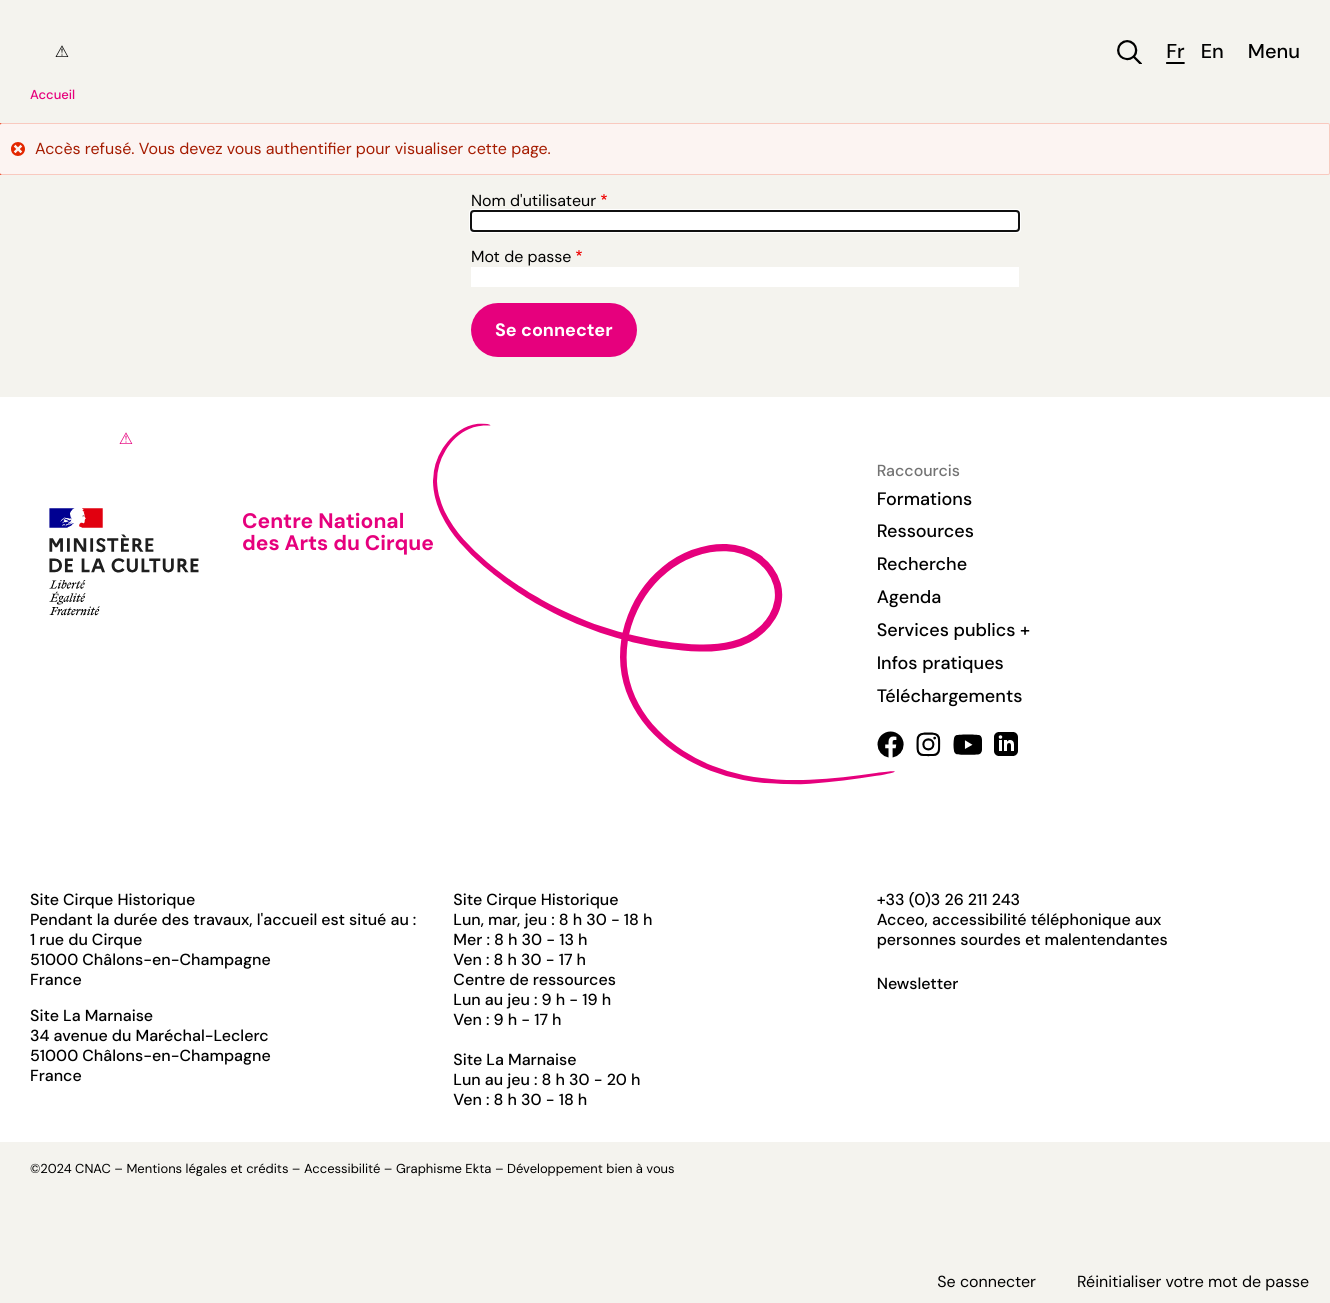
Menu (1274, 52)
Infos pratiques (940, 663)
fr (1175, 52)
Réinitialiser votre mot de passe (1193, 1281)
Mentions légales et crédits (207, 1169)
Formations (925, 499)
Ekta (478, 1169)
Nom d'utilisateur (533, 200)
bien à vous (640, 1169)
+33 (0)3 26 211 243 (948, 899)
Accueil (52, 95)
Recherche (922, 564)
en (1212, 52)
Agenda (909, 597)
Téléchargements (950, 696)
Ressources (925, 531)
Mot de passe (521, 256)
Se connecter (986, 1281)
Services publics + (953, 630)
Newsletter (918, 984)
